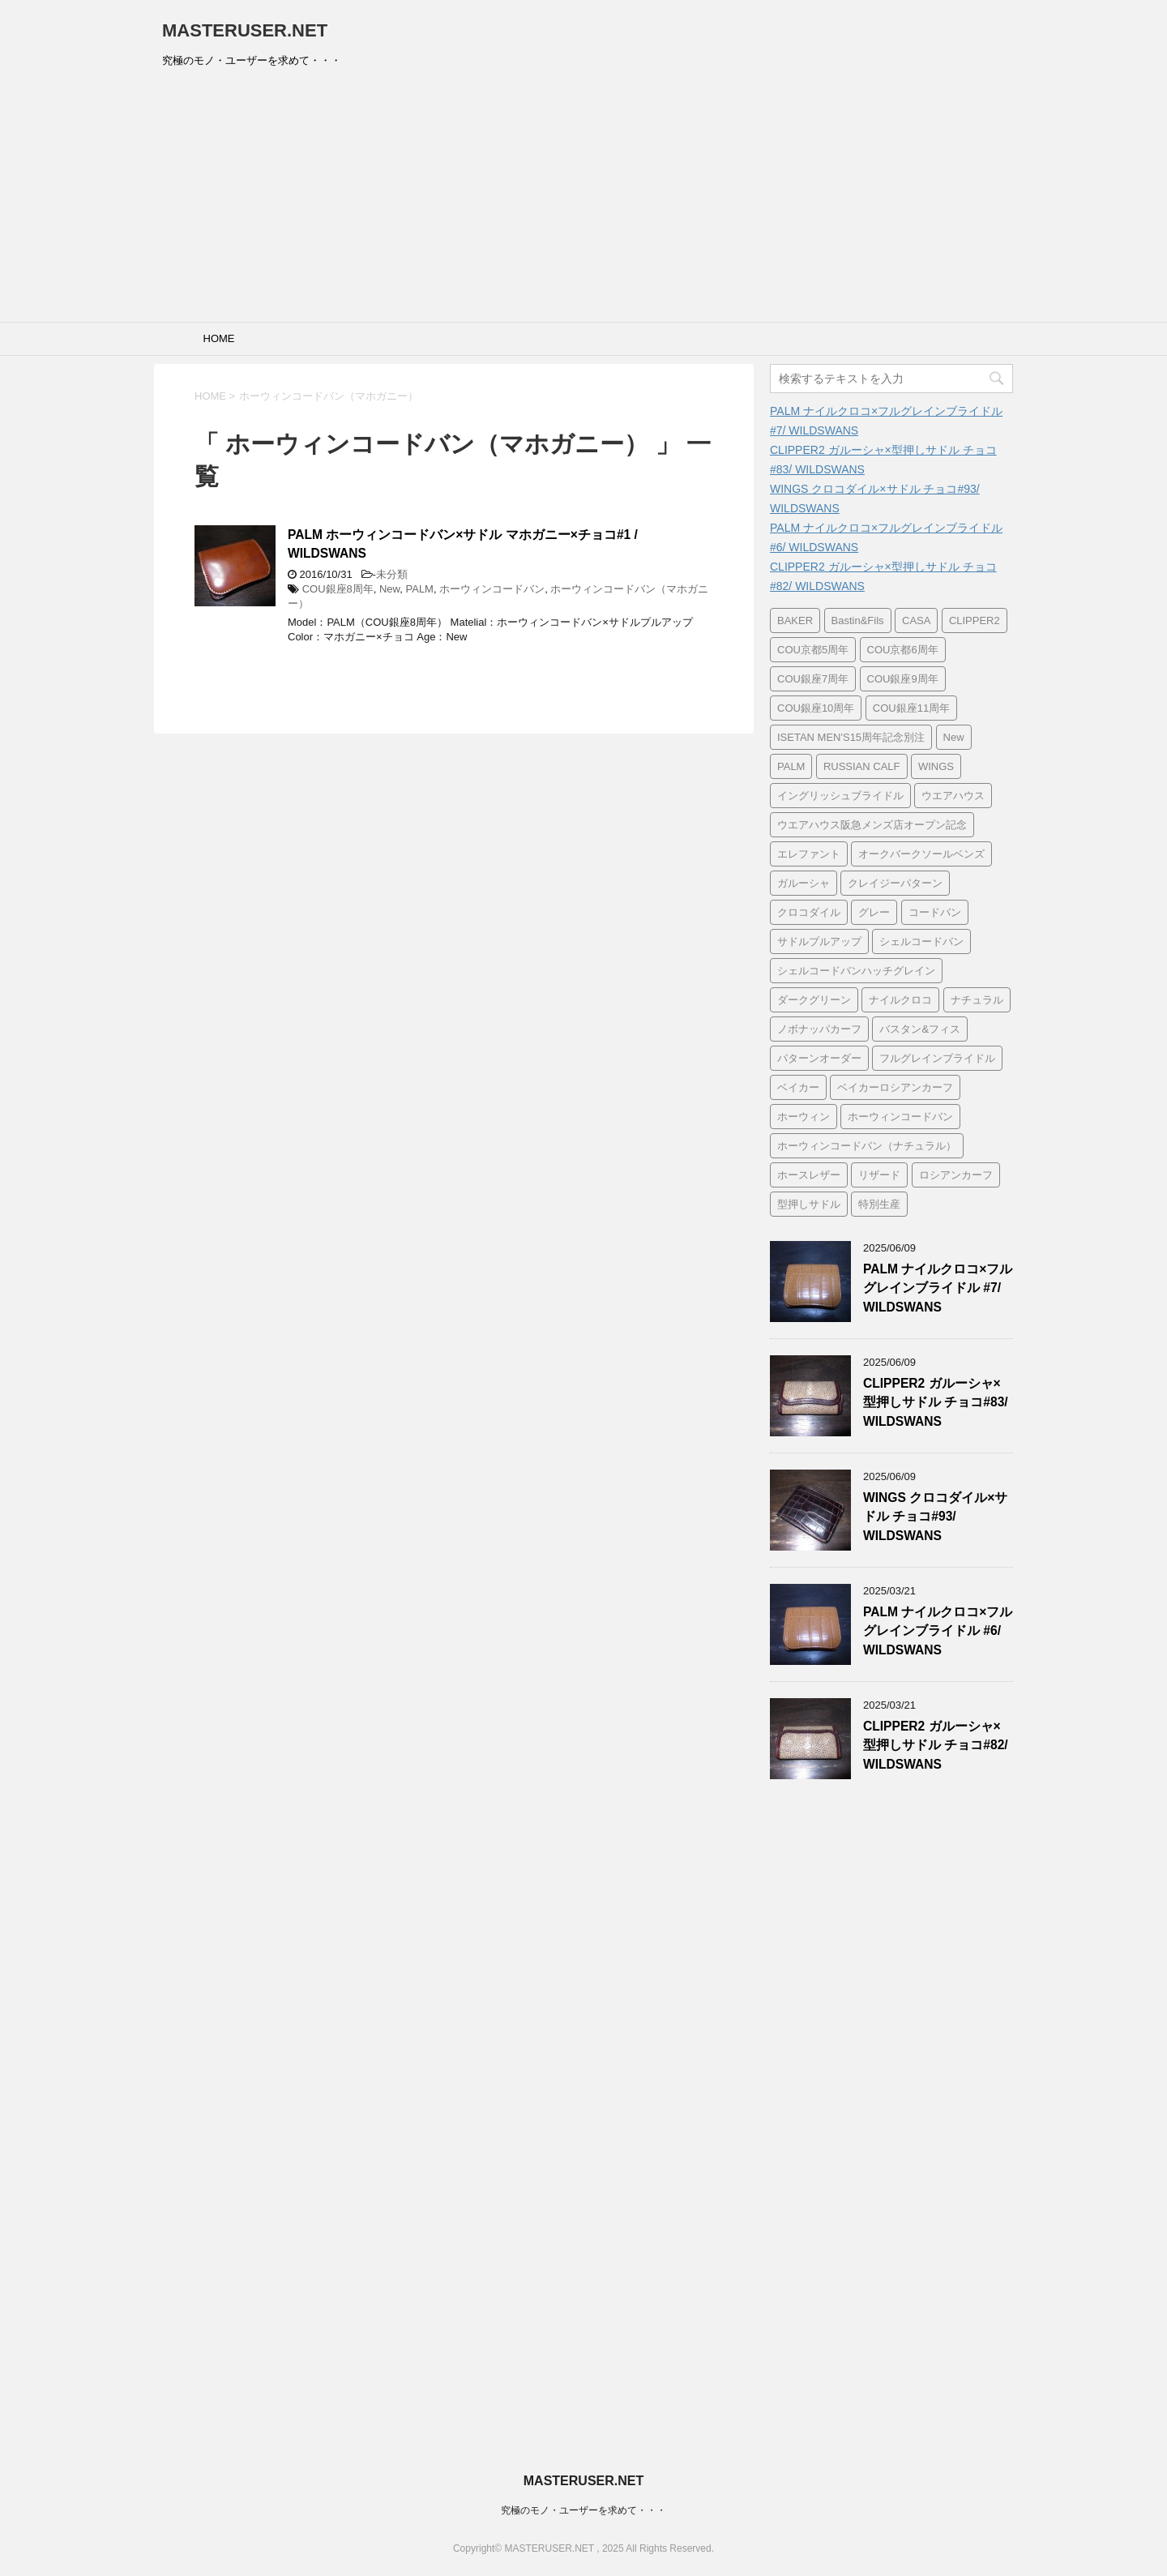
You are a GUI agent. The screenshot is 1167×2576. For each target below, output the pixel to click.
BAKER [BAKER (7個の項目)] (795, 620)
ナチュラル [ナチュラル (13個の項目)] (977, 1000)
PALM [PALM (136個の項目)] (791, 766)
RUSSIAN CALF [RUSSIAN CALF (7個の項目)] (861, 766)
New (389, 589)
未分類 (392, 574)
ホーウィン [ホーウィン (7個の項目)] (803, 1116)
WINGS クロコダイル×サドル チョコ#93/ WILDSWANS (935, 1517)
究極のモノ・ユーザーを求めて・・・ (583, 2510)
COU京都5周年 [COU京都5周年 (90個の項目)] (813, 650)
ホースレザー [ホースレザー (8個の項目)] (808, 1175)
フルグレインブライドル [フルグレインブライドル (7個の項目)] (937, 1058)
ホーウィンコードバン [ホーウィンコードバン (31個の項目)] (900, 1116)
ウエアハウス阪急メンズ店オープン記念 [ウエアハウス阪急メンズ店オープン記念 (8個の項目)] (872, 825)
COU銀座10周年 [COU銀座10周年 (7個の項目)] (815, 708)
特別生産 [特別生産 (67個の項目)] (879, 1204)
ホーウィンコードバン (492, 589)
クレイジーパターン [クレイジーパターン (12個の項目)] (895, 883)
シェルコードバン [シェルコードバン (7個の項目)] (921, 941)
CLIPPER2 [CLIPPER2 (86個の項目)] (974, 620)
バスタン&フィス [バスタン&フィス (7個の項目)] (919, 1029)
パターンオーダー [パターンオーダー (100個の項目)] (819, 1058)
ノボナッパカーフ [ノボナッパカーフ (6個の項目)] (819, 1029)
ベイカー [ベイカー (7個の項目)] (798, 1087)
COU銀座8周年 (338, 589)
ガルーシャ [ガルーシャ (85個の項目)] (803, 883)
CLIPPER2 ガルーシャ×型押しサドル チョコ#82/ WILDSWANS (935, 1745)
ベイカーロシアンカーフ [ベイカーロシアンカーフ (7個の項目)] (895, 1087)
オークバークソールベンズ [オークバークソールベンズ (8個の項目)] (921, 854)
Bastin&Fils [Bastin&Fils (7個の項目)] (857, 620)
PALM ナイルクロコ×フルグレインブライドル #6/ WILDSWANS (937, 1631)
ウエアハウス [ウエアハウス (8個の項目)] (953, 795)
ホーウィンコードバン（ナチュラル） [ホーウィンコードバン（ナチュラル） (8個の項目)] (866, 1146)
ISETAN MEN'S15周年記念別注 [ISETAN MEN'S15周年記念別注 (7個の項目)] (851, 737)
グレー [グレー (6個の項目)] (874, 912)
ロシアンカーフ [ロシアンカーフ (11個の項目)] (956, 1175)
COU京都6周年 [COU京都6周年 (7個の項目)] (902, 650)
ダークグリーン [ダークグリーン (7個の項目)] (814, 1000)
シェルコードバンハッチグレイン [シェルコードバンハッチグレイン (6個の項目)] (856, 971)
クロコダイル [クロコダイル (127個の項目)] (808, 912)
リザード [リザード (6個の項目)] (879, 1175)
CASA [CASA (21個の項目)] (916, 620)
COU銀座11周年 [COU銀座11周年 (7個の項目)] (911, 708)
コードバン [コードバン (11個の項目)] (934, 912)
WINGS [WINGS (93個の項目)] (936, 766)
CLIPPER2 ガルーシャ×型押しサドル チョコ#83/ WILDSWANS (935, 1402)
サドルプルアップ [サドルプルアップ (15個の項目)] (819, 941)
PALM (420, 589)
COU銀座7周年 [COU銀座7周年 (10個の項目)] (813, 679)
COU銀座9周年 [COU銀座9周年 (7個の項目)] (902, 679)
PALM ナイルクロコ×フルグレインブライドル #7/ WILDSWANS (937, 1288)
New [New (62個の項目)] (953, 737)
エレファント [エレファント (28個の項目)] (808, 854)
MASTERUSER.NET (244, 30)
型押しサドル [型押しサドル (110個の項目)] (808, 1204)
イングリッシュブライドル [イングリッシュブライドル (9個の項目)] (840, 795)
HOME (219, 338)
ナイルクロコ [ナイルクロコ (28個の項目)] (900, 1000)
